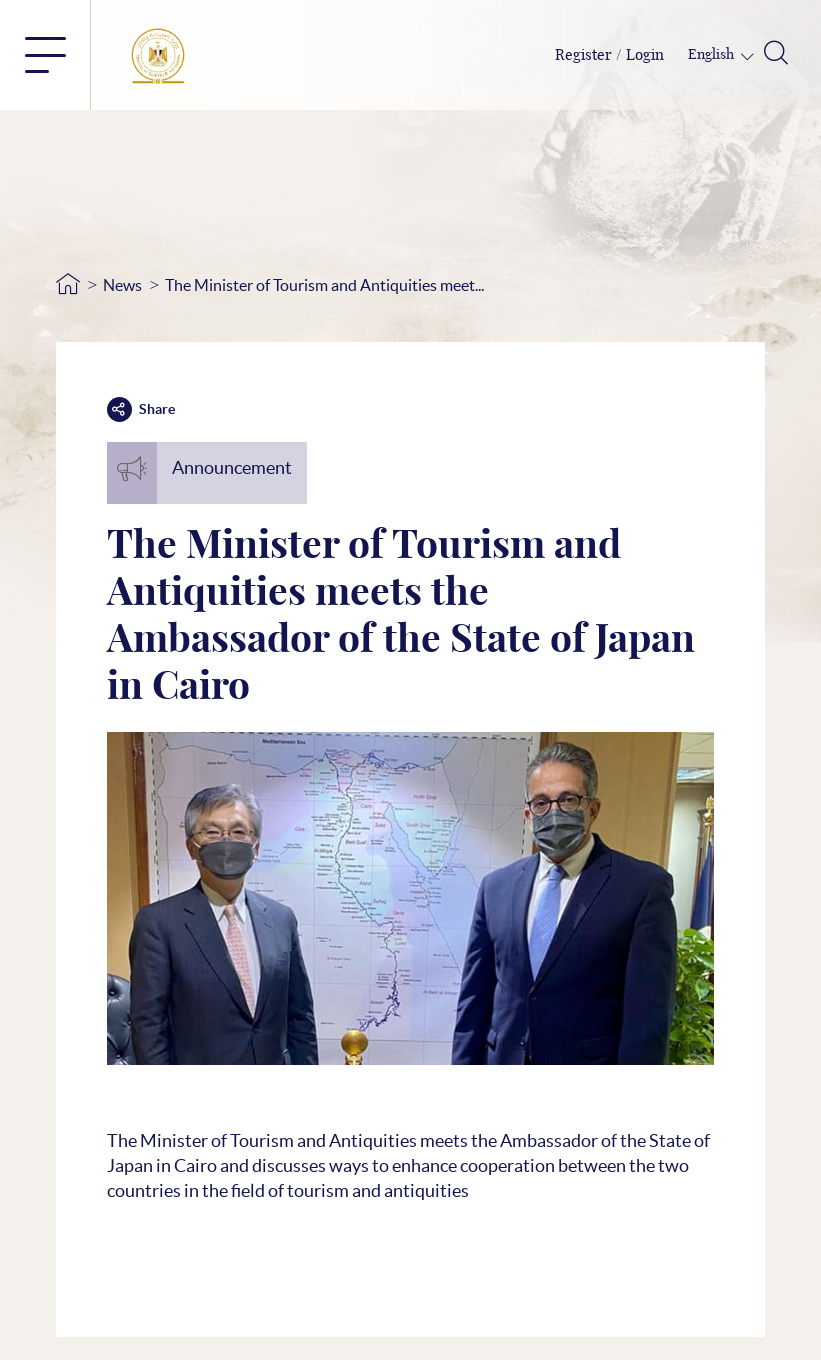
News (122, 285)
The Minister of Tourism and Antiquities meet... (324, 285)
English (712, 55)
